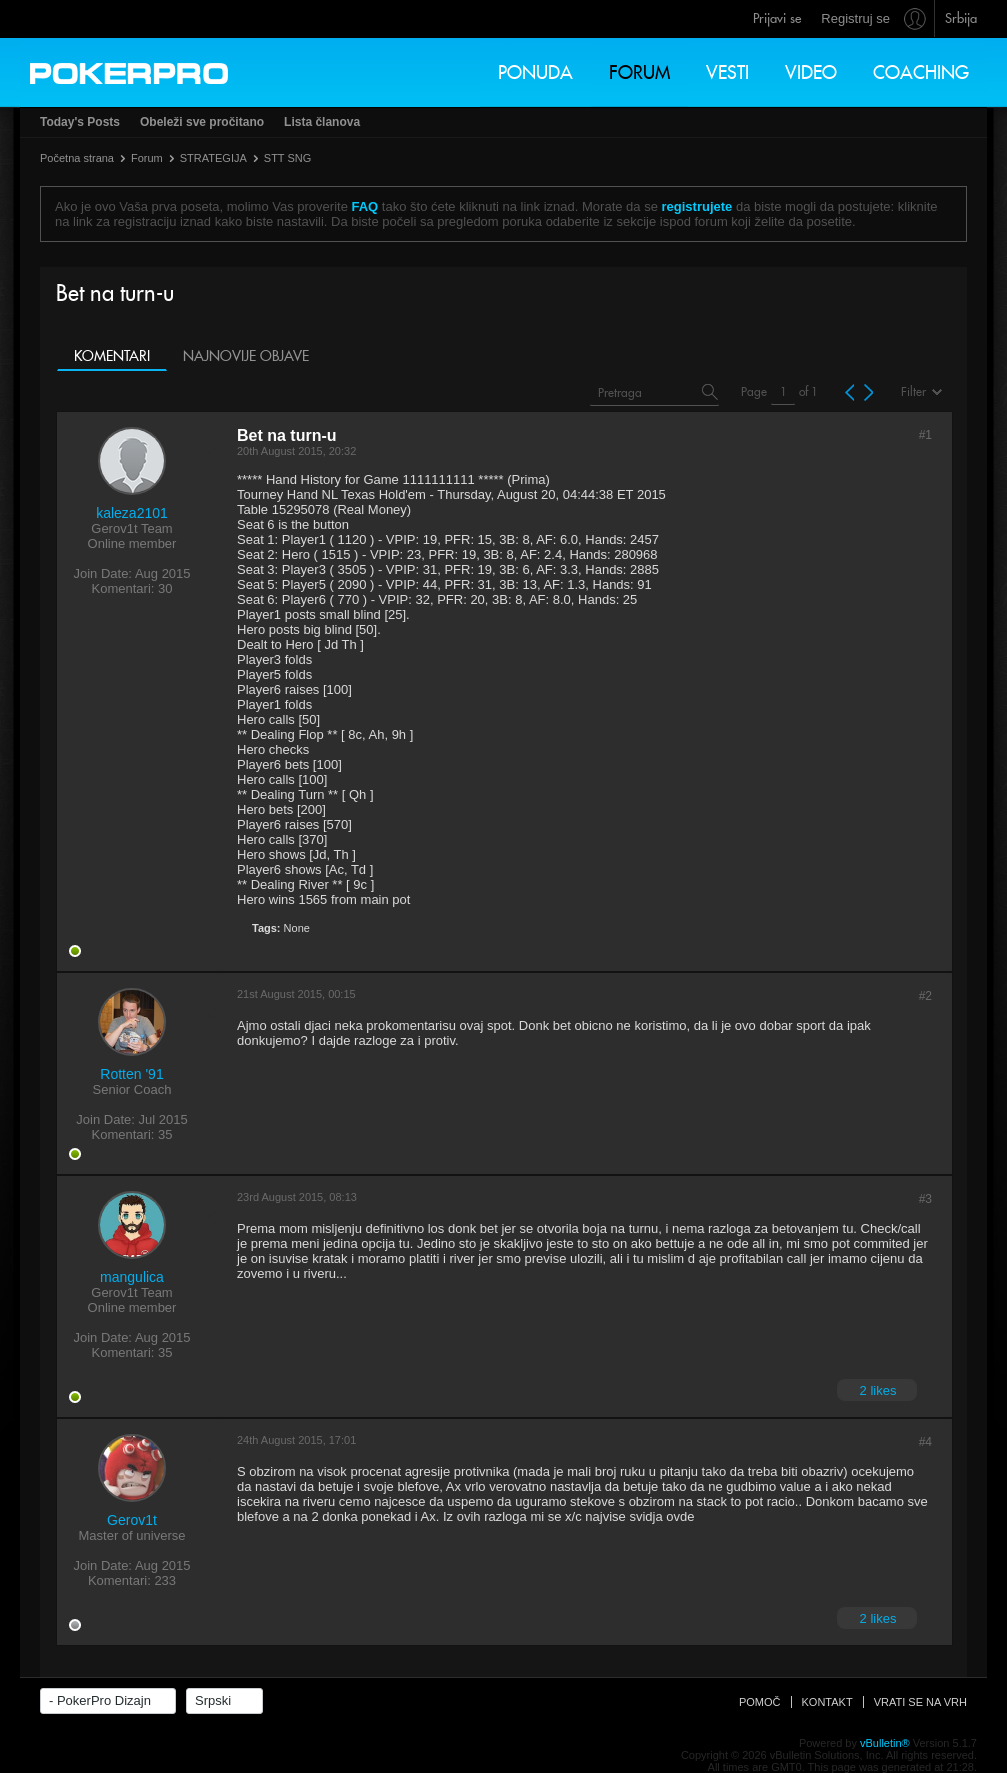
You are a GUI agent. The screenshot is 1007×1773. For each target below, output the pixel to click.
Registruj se (855, 18)
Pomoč (760, 1702)
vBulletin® (885, 1743)
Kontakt (827, 1702)
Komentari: (123, 588)
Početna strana (77, 158)
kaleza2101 (132, 513)
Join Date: (102, 573)
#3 (925, 1199)
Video (811, 72)
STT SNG (287, 158)
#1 (925, 435)
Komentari (112, 356)
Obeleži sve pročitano (202, 122)
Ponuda (535, 72)
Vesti (727, 72)
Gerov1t (132, 1520)
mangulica (132, 1277)
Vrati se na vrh (920, 1702)
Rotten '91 (131, 1074)
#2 (925, 996)
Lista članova (322, 122)
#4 (925, 1442)
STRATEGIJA (213, 158)
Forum (639, 72)
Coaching (921, 72)
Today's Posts (80, 122)
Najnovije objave (246, 356)
